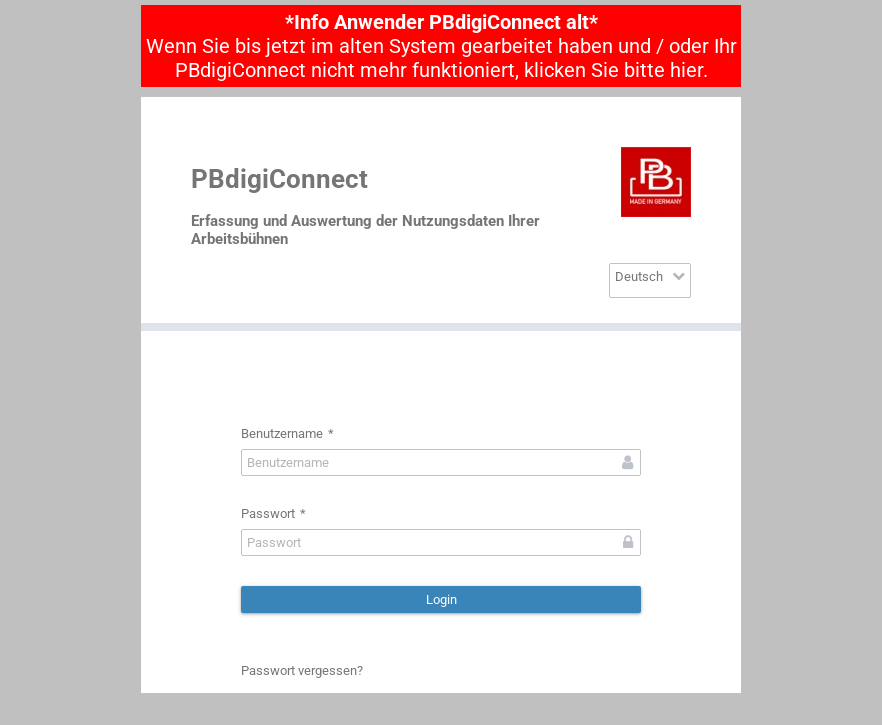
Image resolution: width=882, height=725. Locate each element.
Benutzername (287, 433)
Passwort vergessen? (302, 670)
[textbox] (441, 462)
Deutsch (639, 276)
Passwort (273, 513)
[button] (441, 599)
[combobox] (650, 280)
